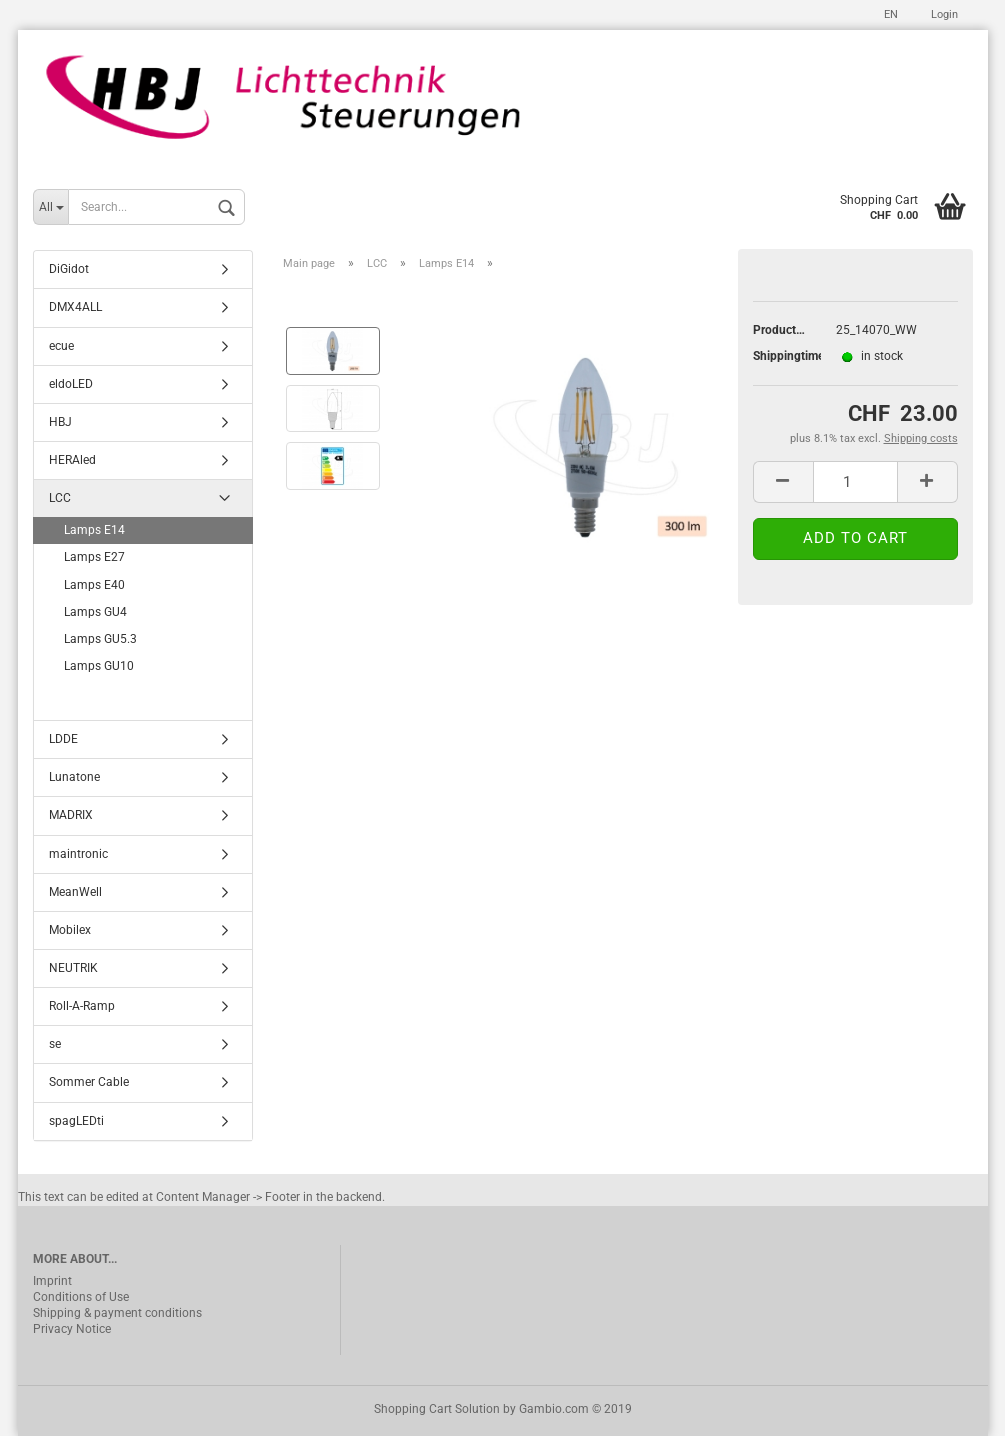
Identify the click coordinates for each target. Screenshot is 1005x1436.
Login (943, 14)
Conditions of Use (81, 1297)
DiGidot (69, 269)
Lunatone (74, 777)
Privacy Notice (72, 1329)
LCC (60, 498)
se (55, 1044)
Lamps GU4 (95, 612)
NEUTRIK (73, 968)
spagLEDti (76, 1121)
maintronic (78, 854)
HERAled (72, 460)
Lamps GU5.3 (100, 639)
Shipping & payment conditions (117, 1313)
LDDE (63, 739)
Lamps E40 (94, 585)
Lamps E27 (94, 557)
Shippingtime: (779, 356)
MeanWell (75, 892)
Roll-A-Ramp (82, 1006)
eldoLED (71, 384)
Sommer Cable (89, 1082)
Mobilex (70, 930)
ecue (61, 346)
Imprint (52, 1281)
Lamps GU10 (99, 666)
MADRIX (71, 815)
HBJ (60, 422)
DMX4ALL (75, 307)
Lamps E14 (94, 530)
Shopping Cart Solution (437, 1409)
